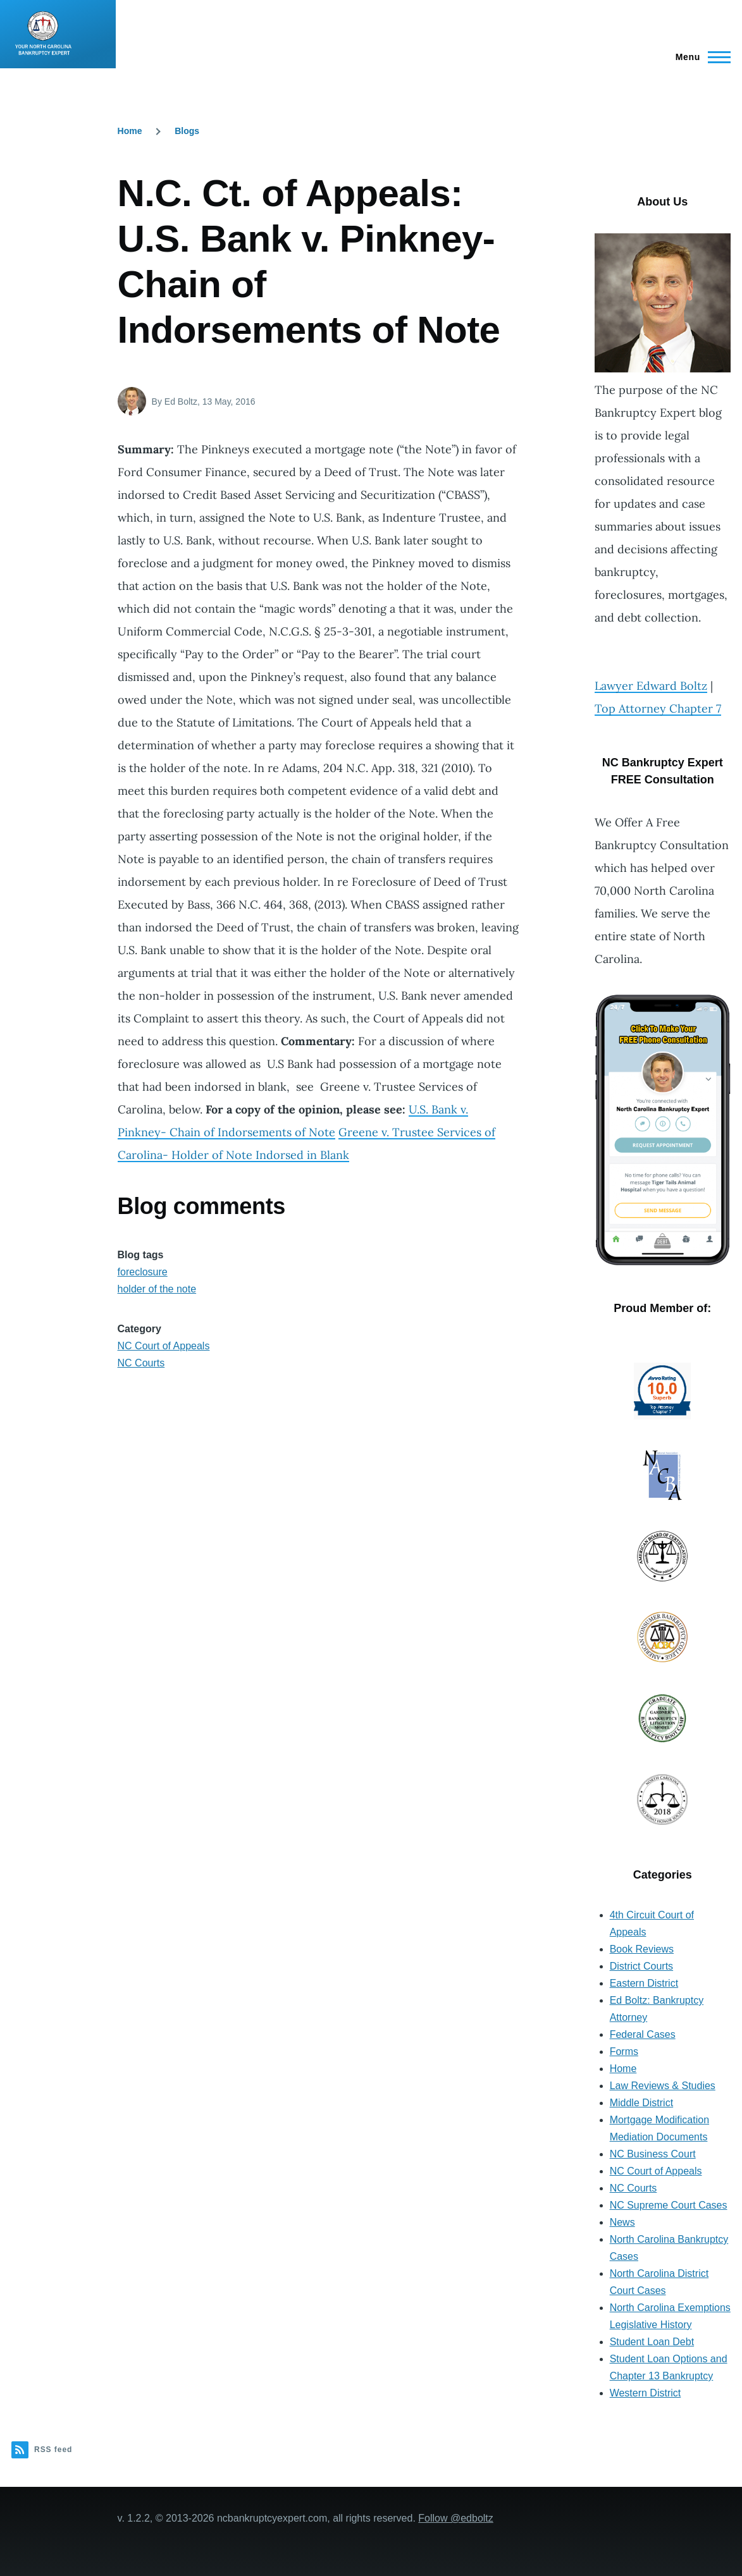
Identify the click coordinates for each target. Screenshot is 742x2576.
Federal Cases (643, 2034)
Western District (645, 2393)
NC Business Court (653, 2154)
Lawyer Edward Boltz (651, 685)
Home (130, 131)
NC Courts (141, 1363)
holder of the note (157, 1289)
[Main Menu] (699, 57)
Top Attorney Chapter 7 (658, 708)
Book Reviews (642, 1949)
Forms (624, 2051)
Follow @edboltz (455, 2518)
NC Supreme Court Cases (668, 2205)
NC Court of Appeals (164, 1345)
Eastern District (644, 1983)
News (622, 2222)
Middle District (641, 2102)
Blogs (187, 131)
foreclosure (143, 1272)
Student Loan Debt (652, 2341)
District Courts (641, 1966)
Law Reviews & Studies (662, 2085)
